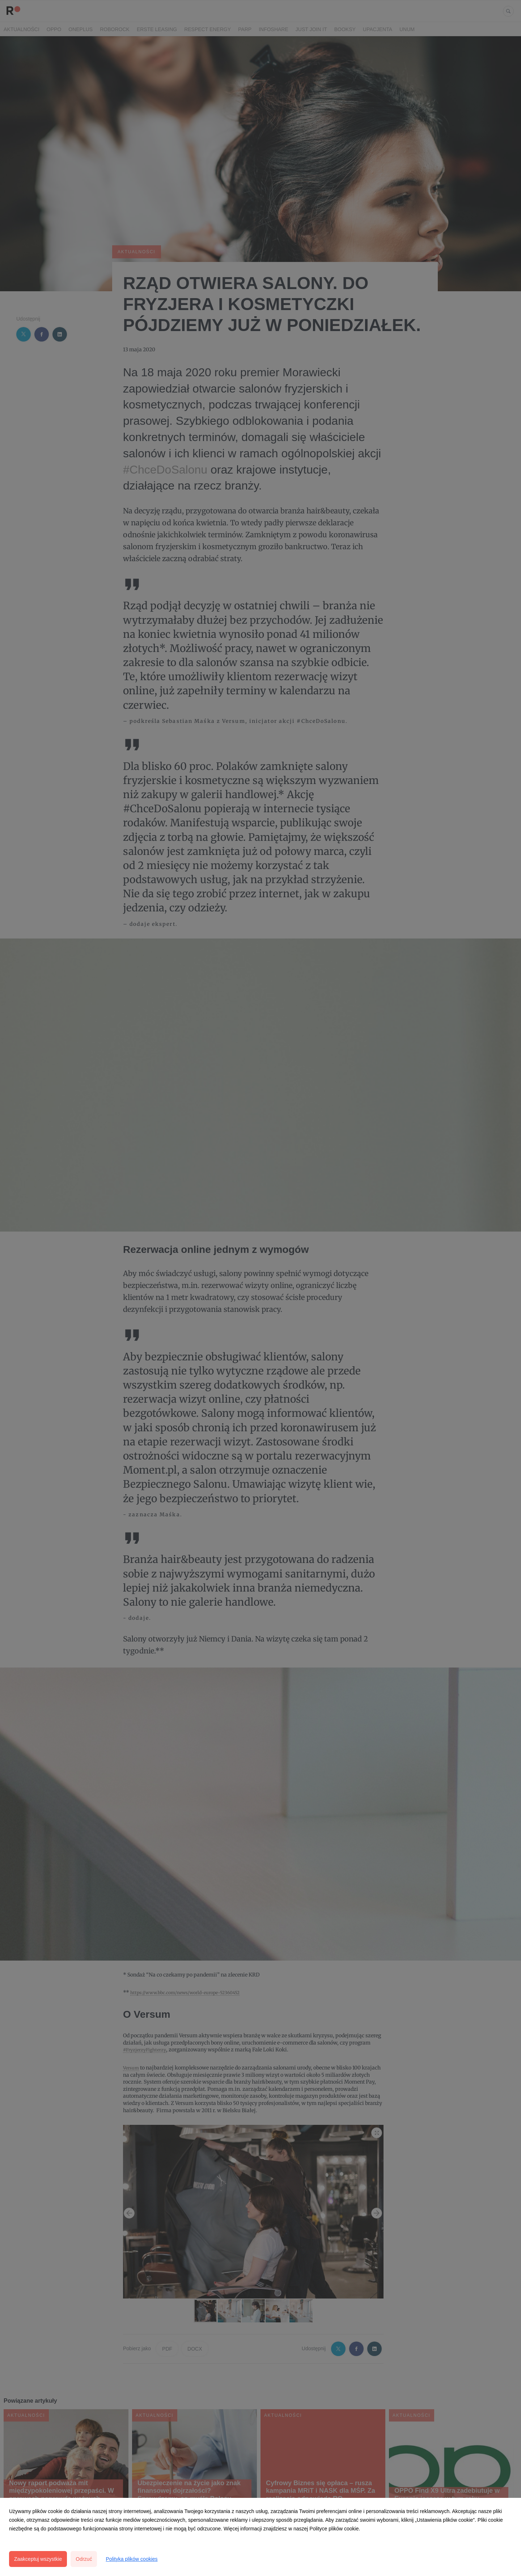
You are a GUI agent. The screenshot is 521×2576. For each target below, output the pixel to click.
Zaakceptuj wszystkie (38, 2559)
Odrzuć (84, 2559)
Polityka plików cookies (131, 2559)
